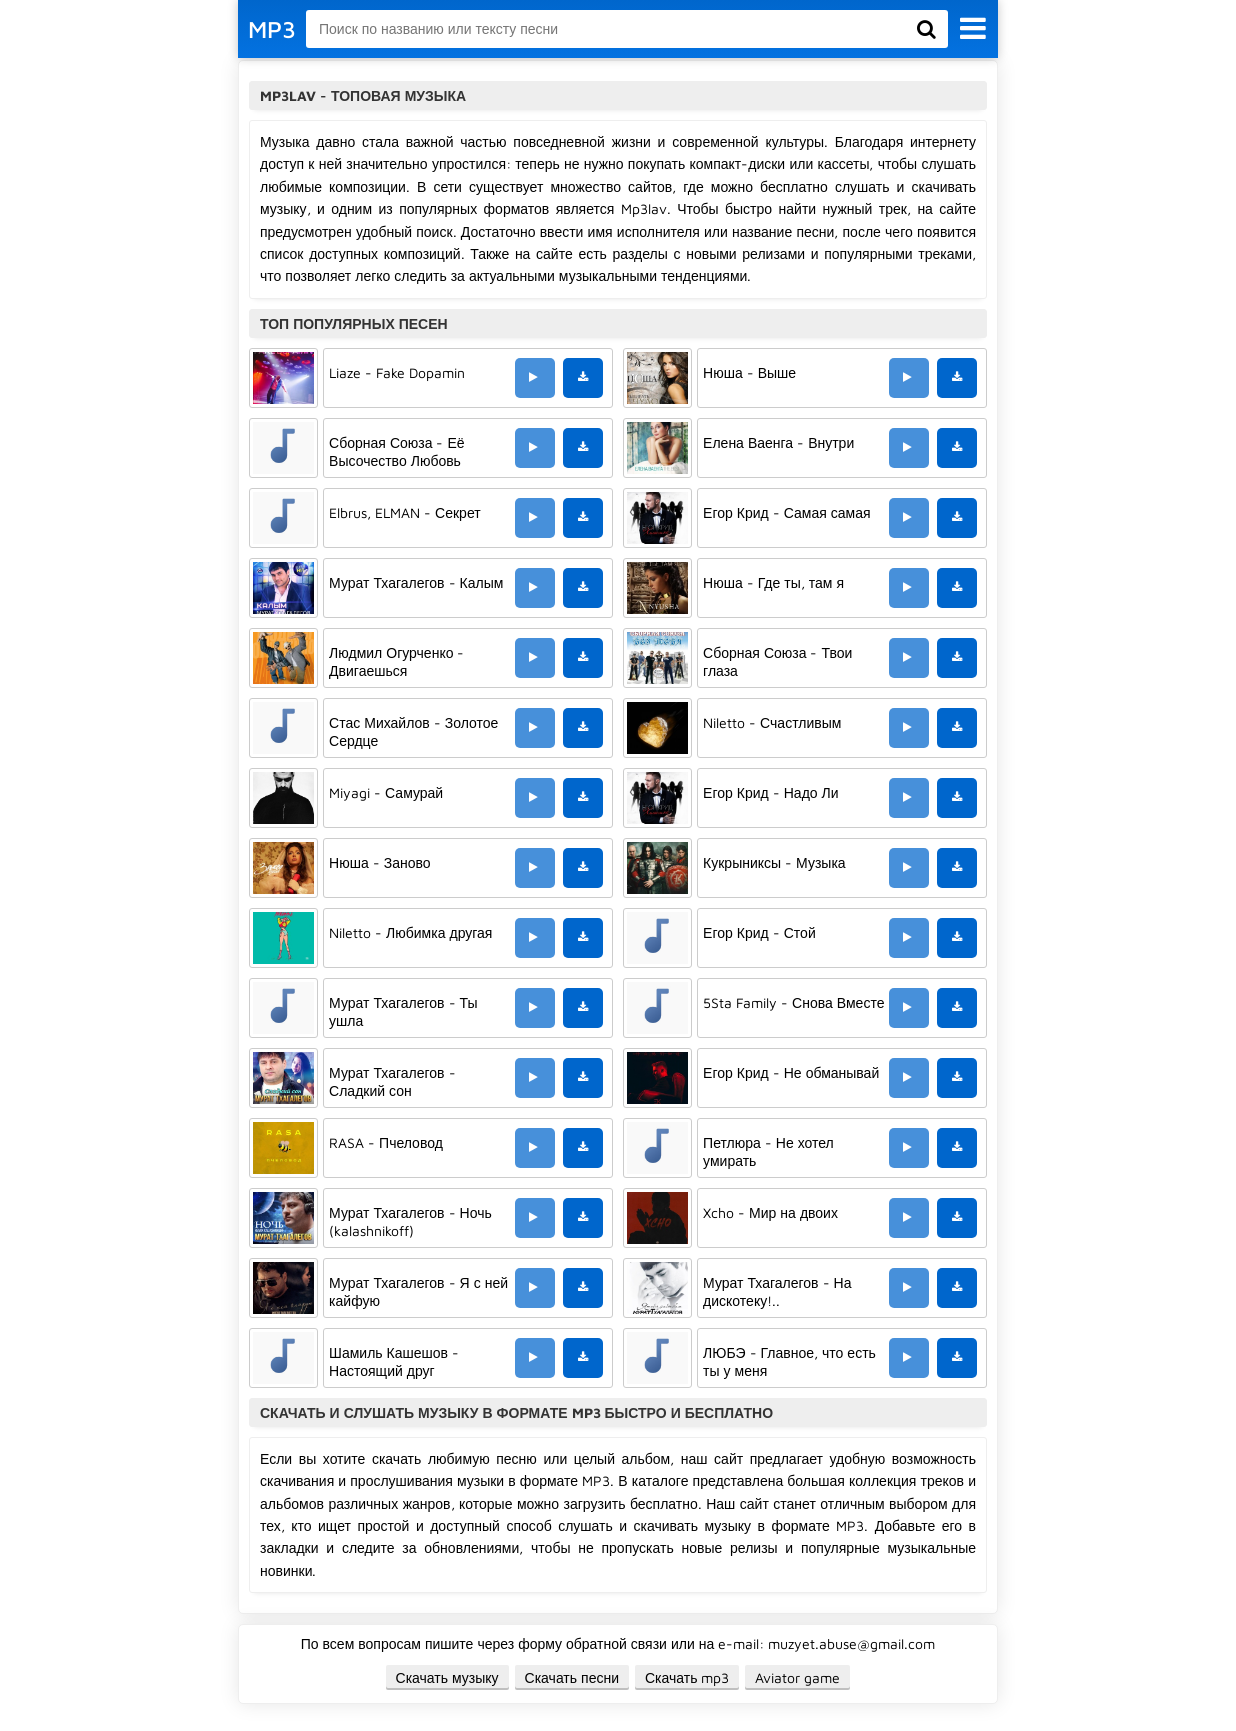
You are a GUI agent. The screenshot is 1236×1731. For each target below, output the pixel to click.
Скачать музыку (447, 1677)
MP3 (272, 29)
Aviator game (797, 1677)
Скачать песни (572, 1677)
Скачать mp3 (687, 1677)
